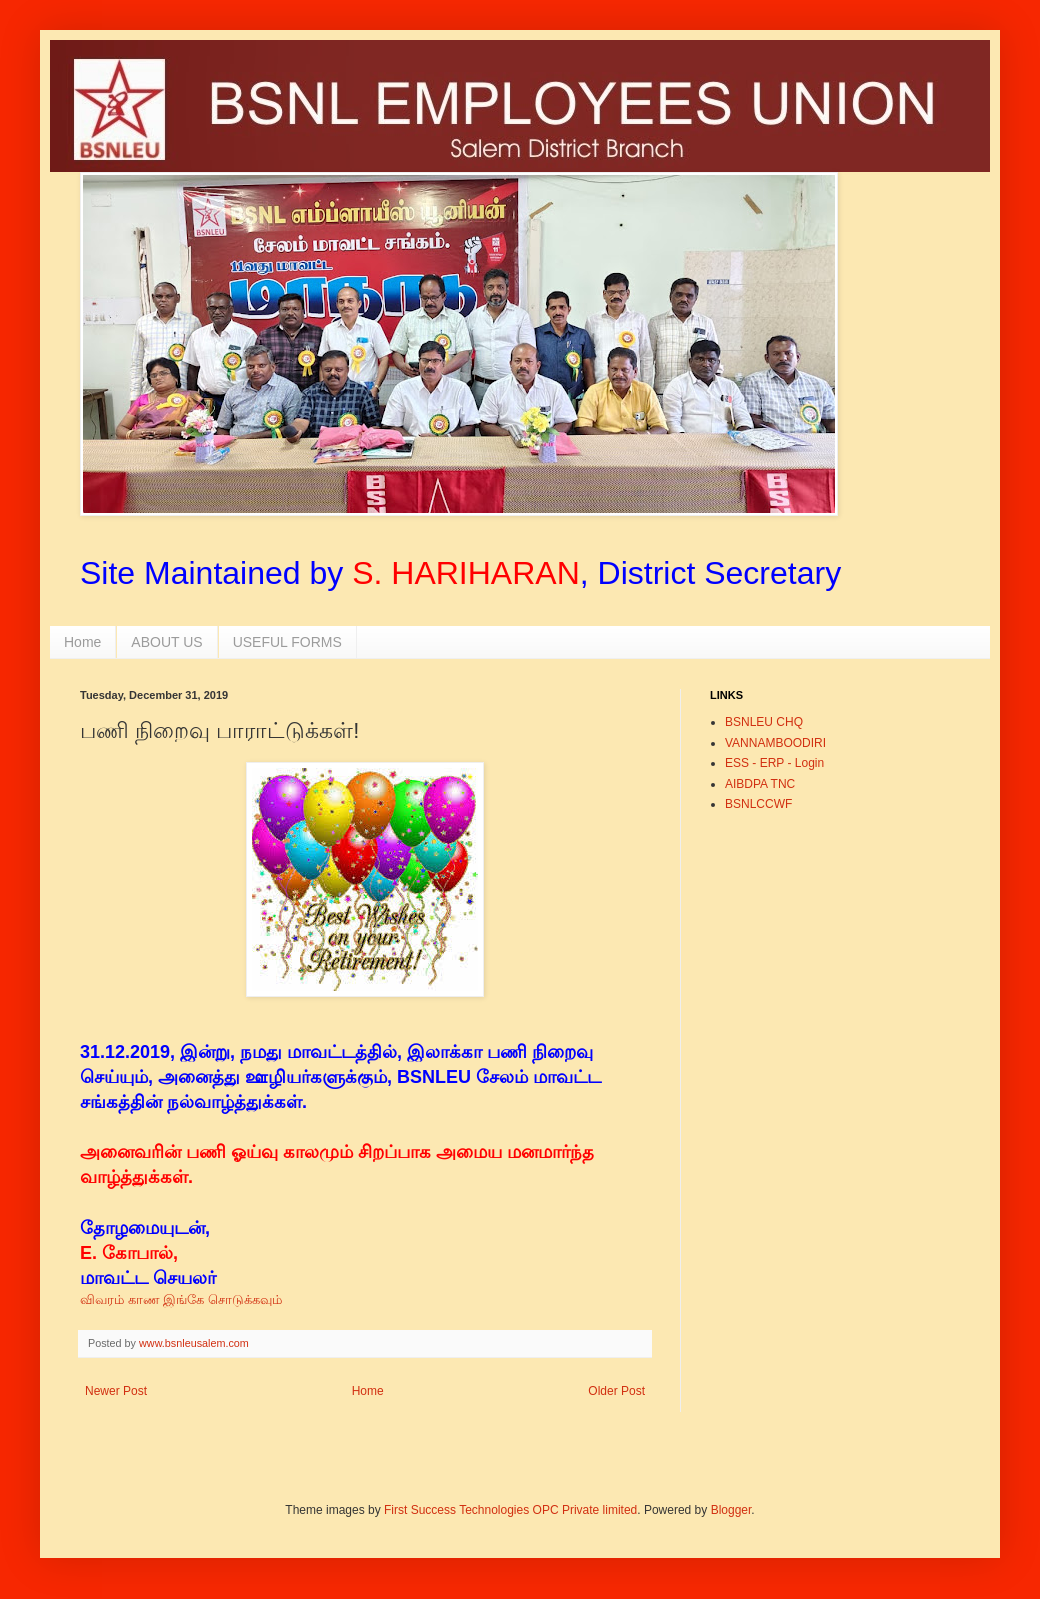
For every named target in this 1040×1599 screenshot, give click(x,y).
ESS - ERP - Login (774, 763)
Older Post (616, 1391)
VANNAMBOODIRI (775, 743)
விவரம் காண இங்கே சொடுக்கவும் (183, 1299)
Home (82, 642)
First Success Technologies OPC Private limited (510, 1510)
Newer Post (116, 1391)
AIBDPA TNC (760, 784)
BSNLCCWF (758, 804)
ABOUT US (166, 642)
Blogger (731, 1510)
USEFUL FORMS (287, 642)
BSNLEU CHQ (764, 722)
